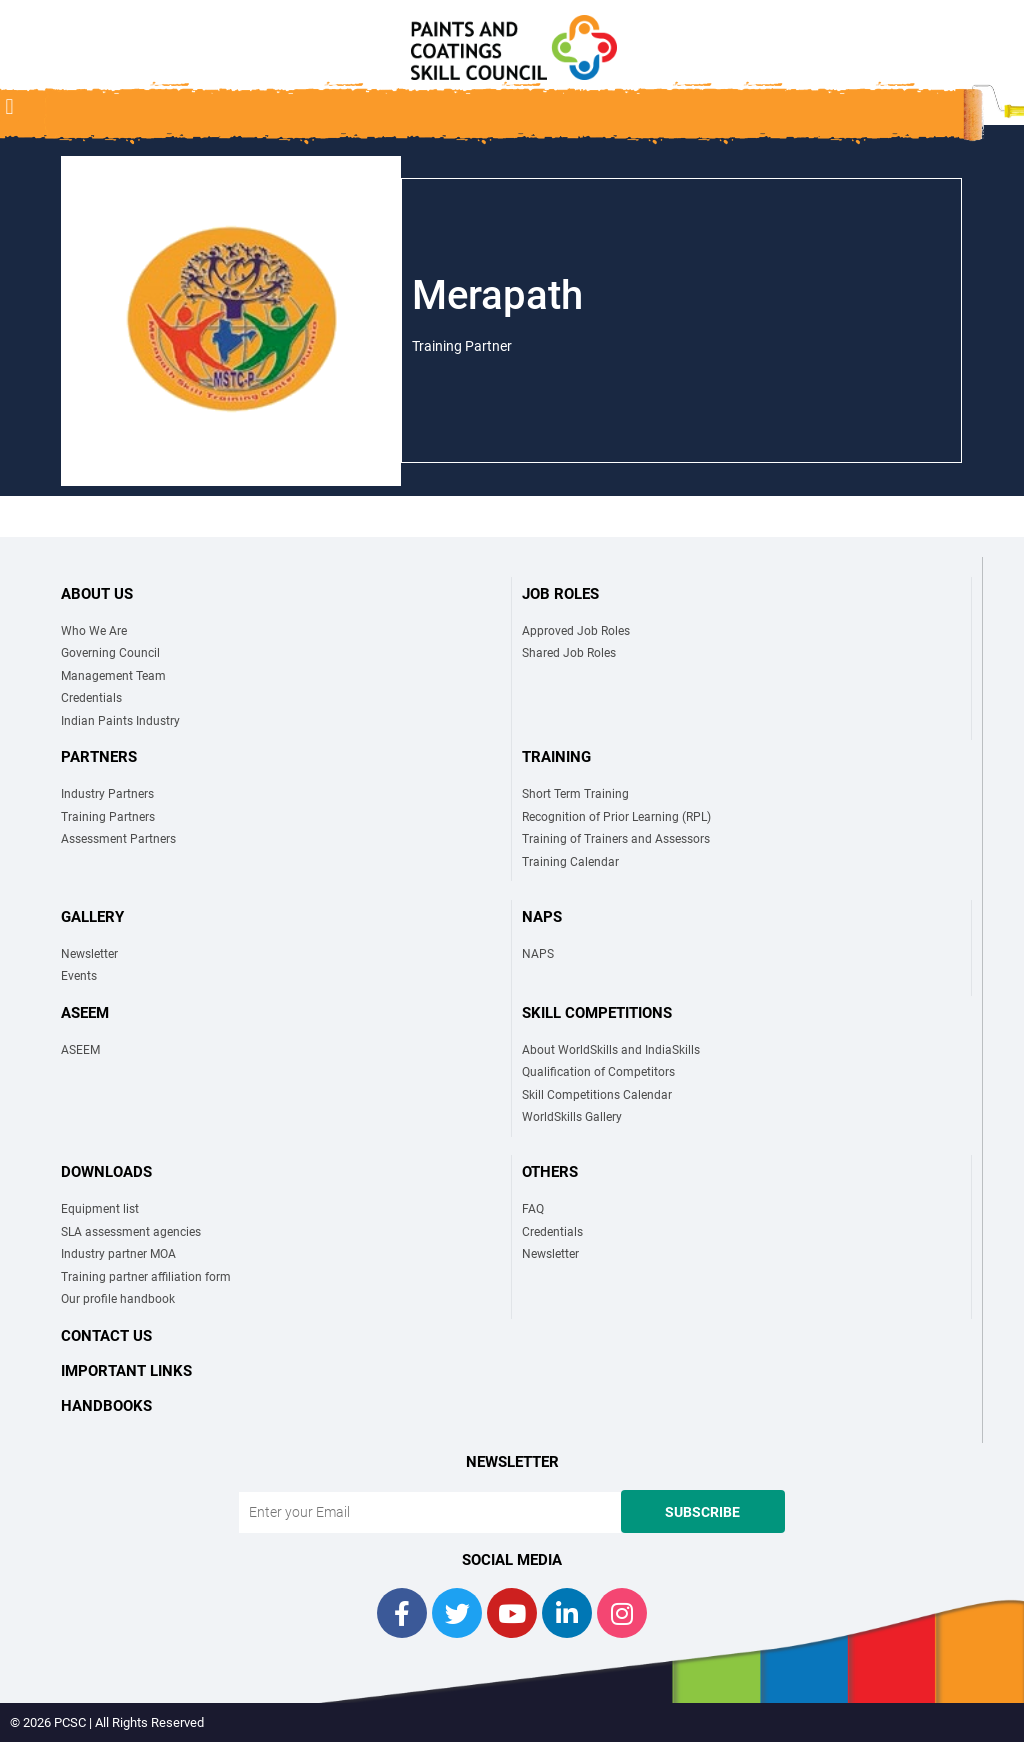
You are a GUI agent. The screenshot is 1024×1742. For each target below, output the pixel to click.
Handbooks (106, 1406)
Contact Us (106, 1336)
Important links (126, 1371)
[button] (9, 106)
